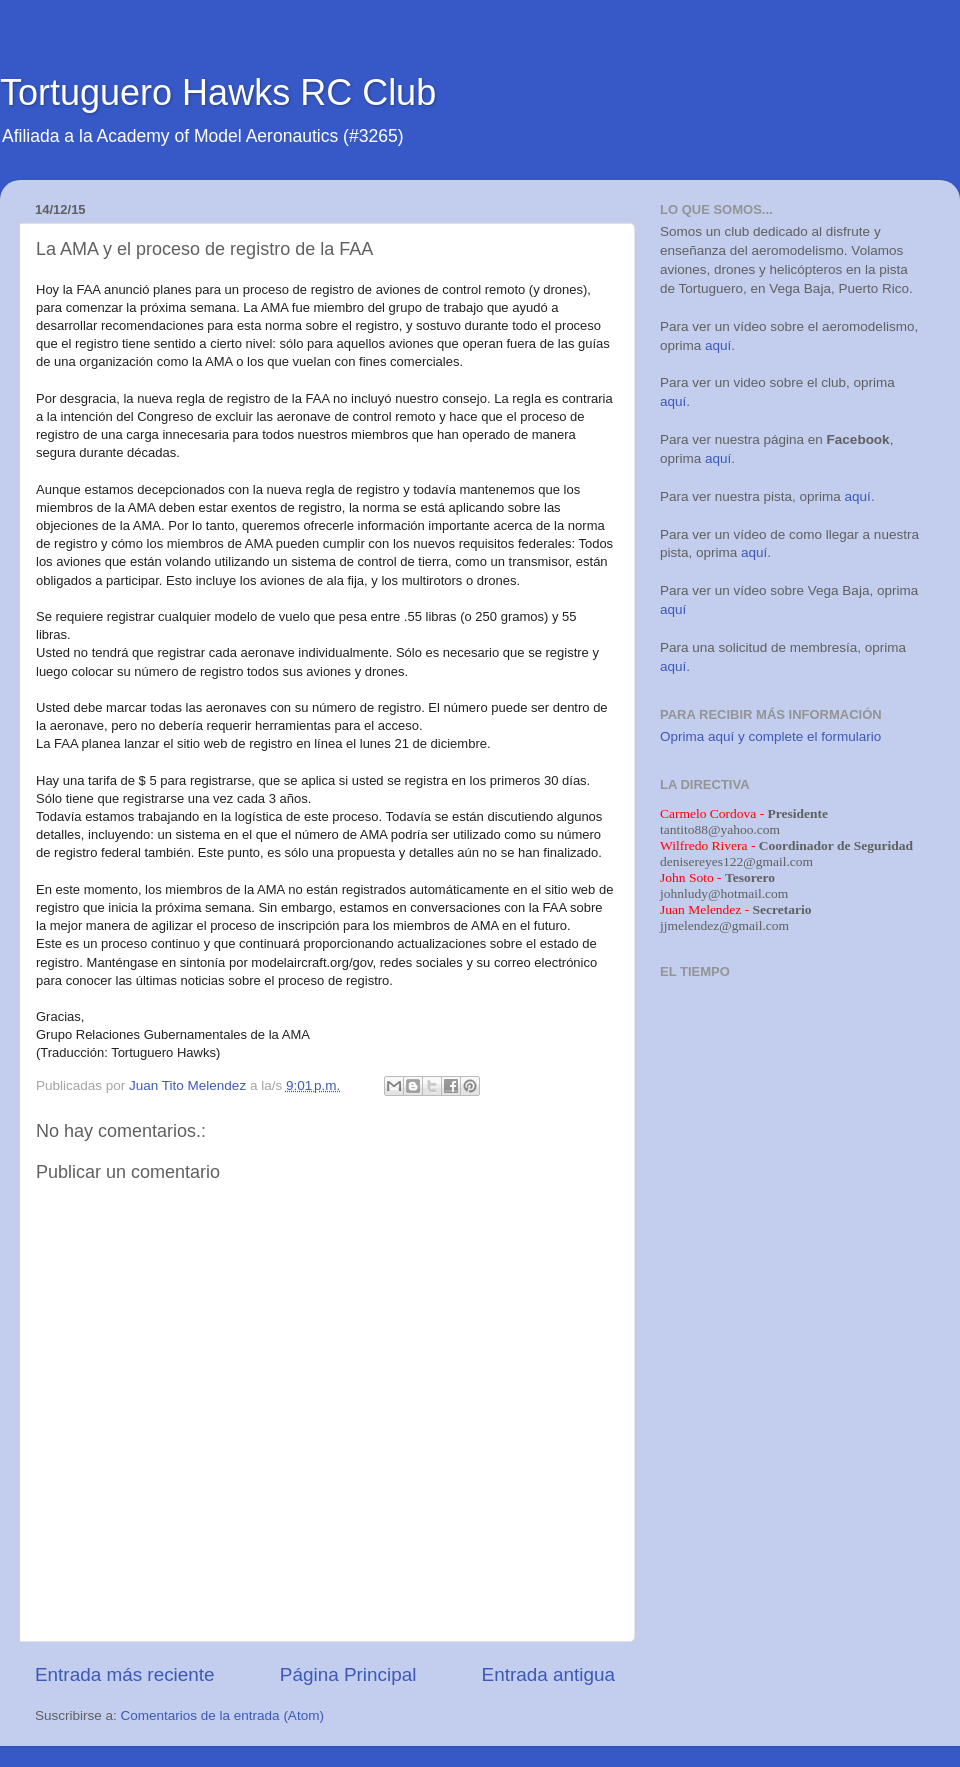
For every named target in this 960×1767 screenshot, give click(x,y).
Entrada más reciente (125, 1674)
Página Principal (348, 1674)
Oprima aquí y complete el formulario (770, 736)
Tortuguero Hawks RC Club (218, 92)
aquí (718, 345)
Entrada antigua (548, 1674)
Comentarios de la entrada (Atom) (222, 1715)
